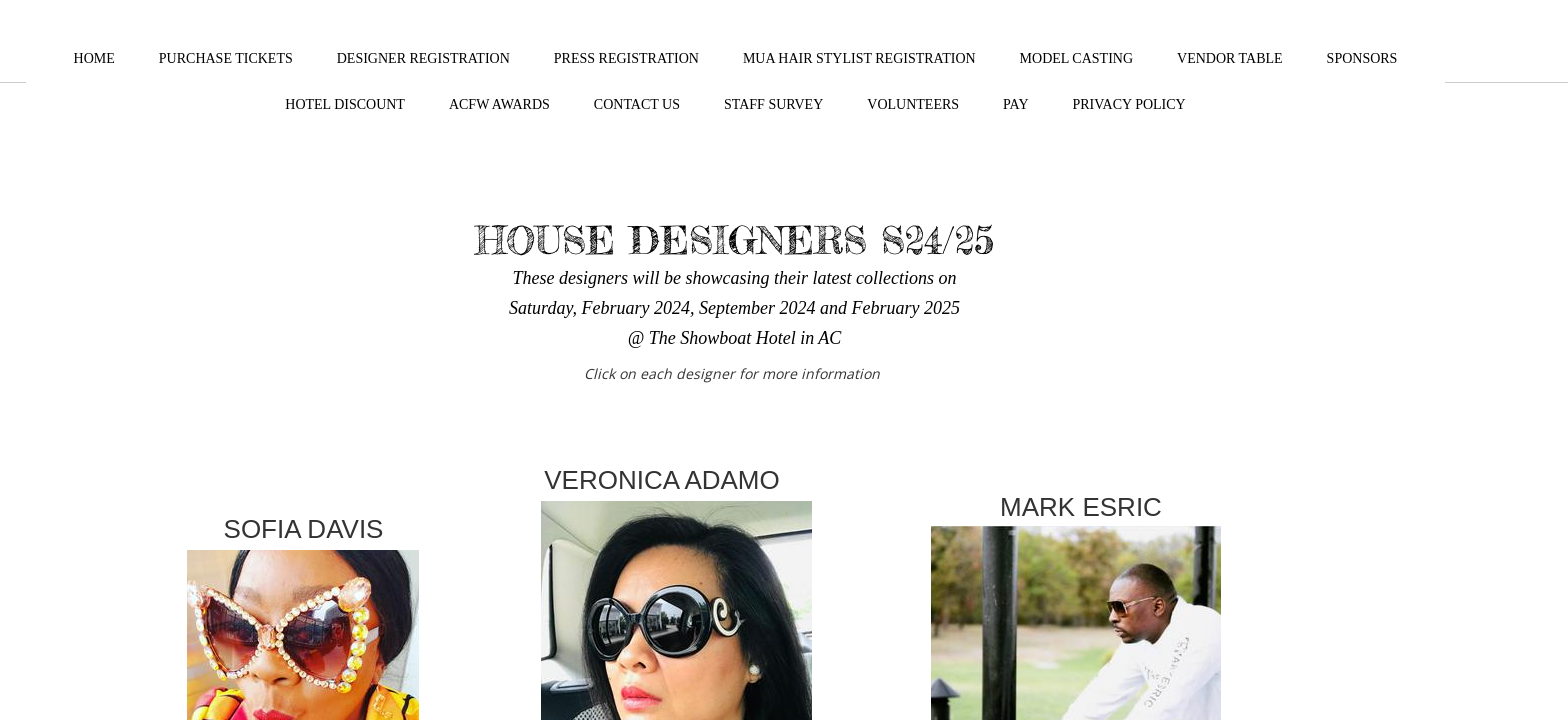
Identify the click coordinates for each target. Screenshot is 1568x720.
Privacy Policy (1129, 104)
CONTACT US (637, 104)
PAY (1015, 104)
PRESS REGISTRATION (626, 58)
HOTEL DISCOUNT (345, 104)
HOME (94, 58)
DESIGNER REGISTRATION (423, 58)
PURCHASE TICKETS (226, 58)
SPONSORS (1362, 58)
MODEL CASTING (1076, 58)
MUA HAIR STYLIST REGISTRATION (859, 58)
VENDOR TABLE (1230, 58)
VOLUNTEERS (913, 104)
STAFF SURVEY (773, 104)
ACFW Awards (499, 104)
